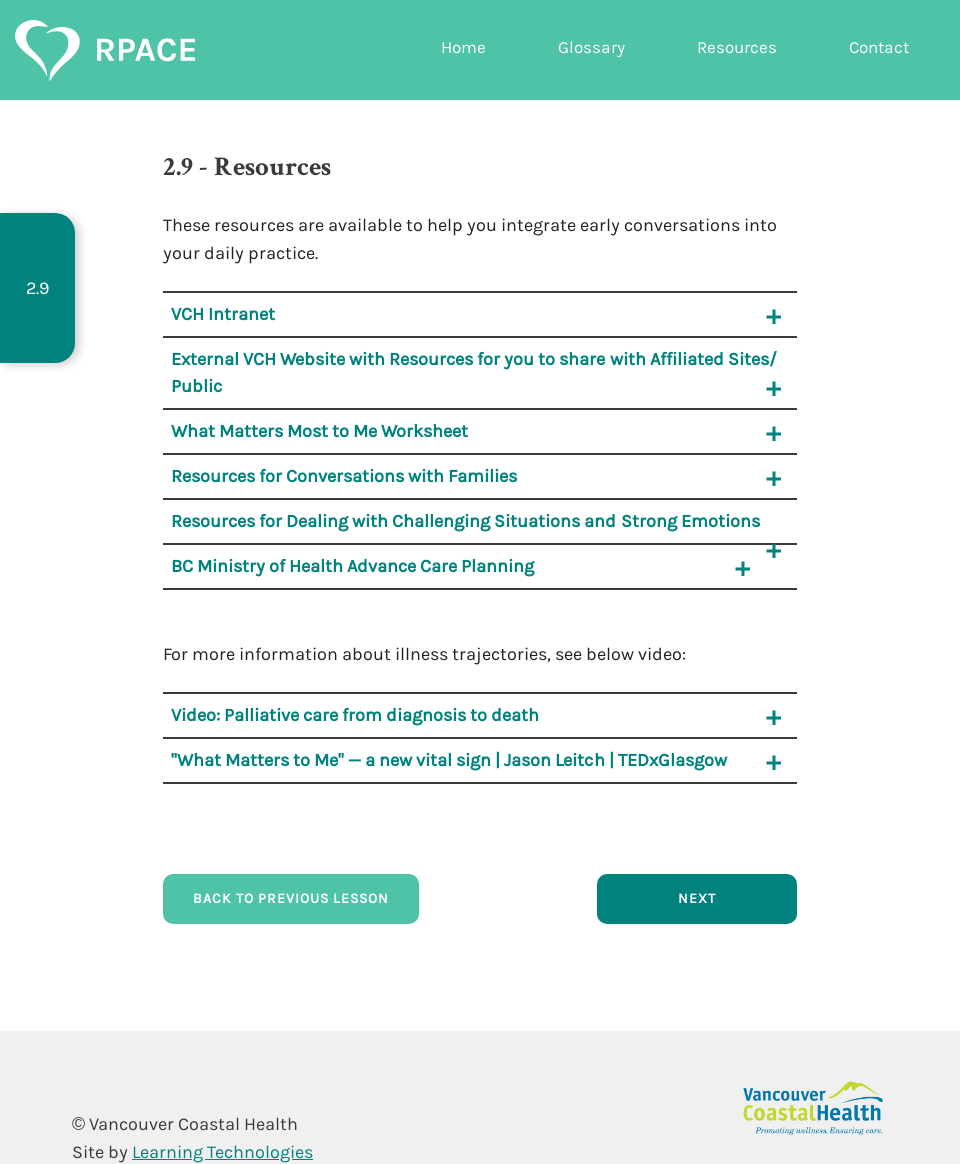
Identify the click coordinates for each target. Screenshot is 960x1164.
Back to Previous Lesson (291, 898)
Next (697, 898)
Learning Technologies (222, 1152)
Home (463, 47)
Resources (737, 47)
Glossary (591, 47)
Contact (879, 47)
